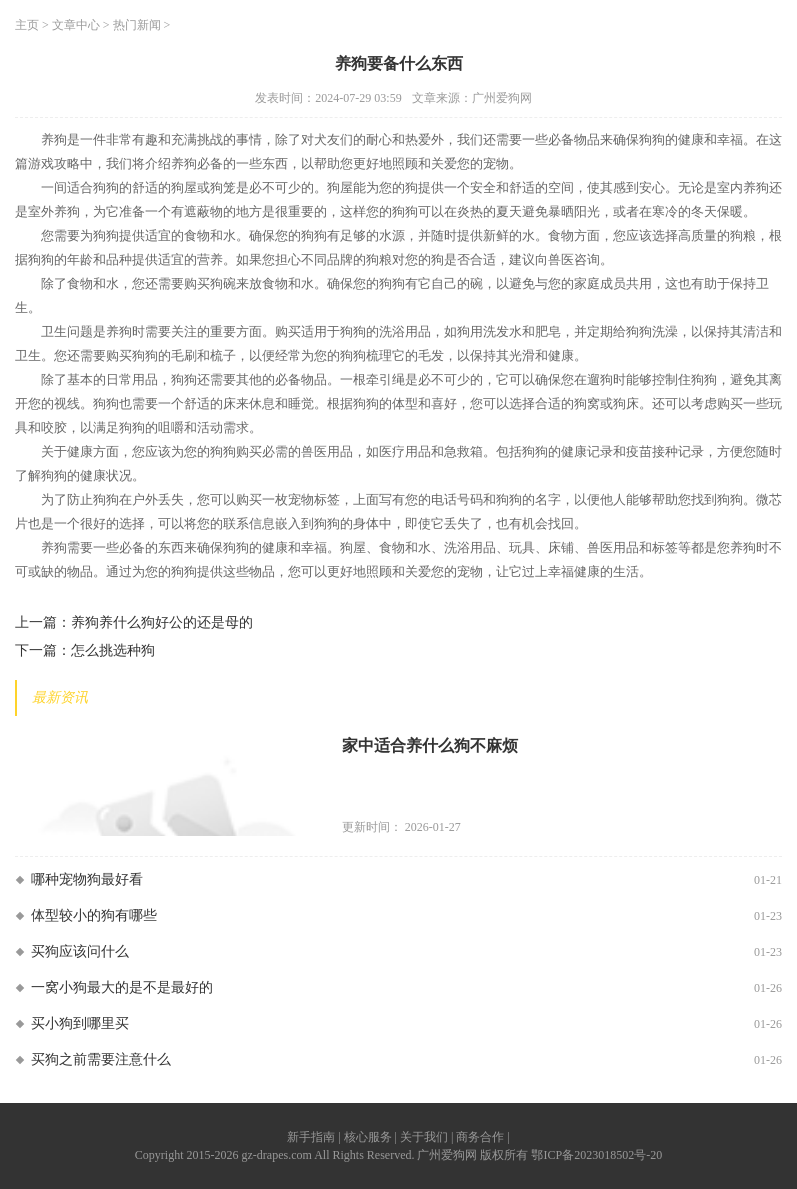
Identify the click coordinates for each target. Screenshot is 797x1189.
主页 (27, 25)
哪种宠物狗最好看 (87, 879)
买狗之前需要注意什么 (101, 1059)
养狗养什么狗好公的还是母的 (162, 622)
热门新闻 (137, 25)
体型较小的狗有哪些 (94, 915)
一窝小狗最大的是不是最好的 (122, 987)
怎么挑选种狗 (113, 650)
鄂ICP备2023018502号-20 (596, 1155)
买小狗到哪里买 (80, 1023)
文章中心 (76, 25)
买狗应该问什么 (80, 951)
